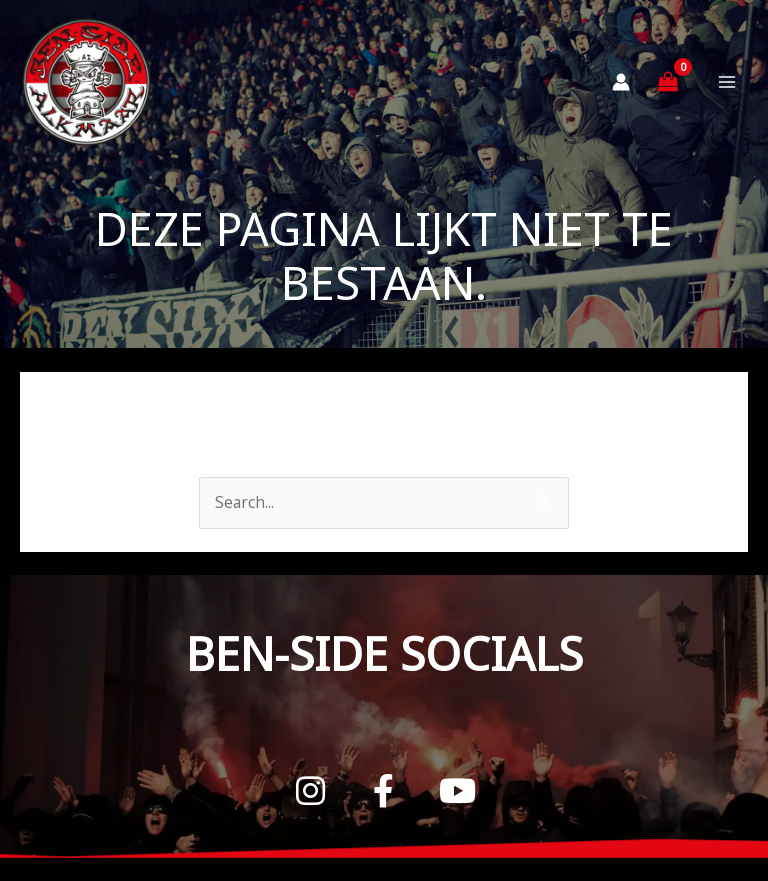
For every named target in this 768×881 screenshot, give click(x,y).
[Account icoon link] (621, 90)
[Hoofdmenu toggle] (727, 90)
